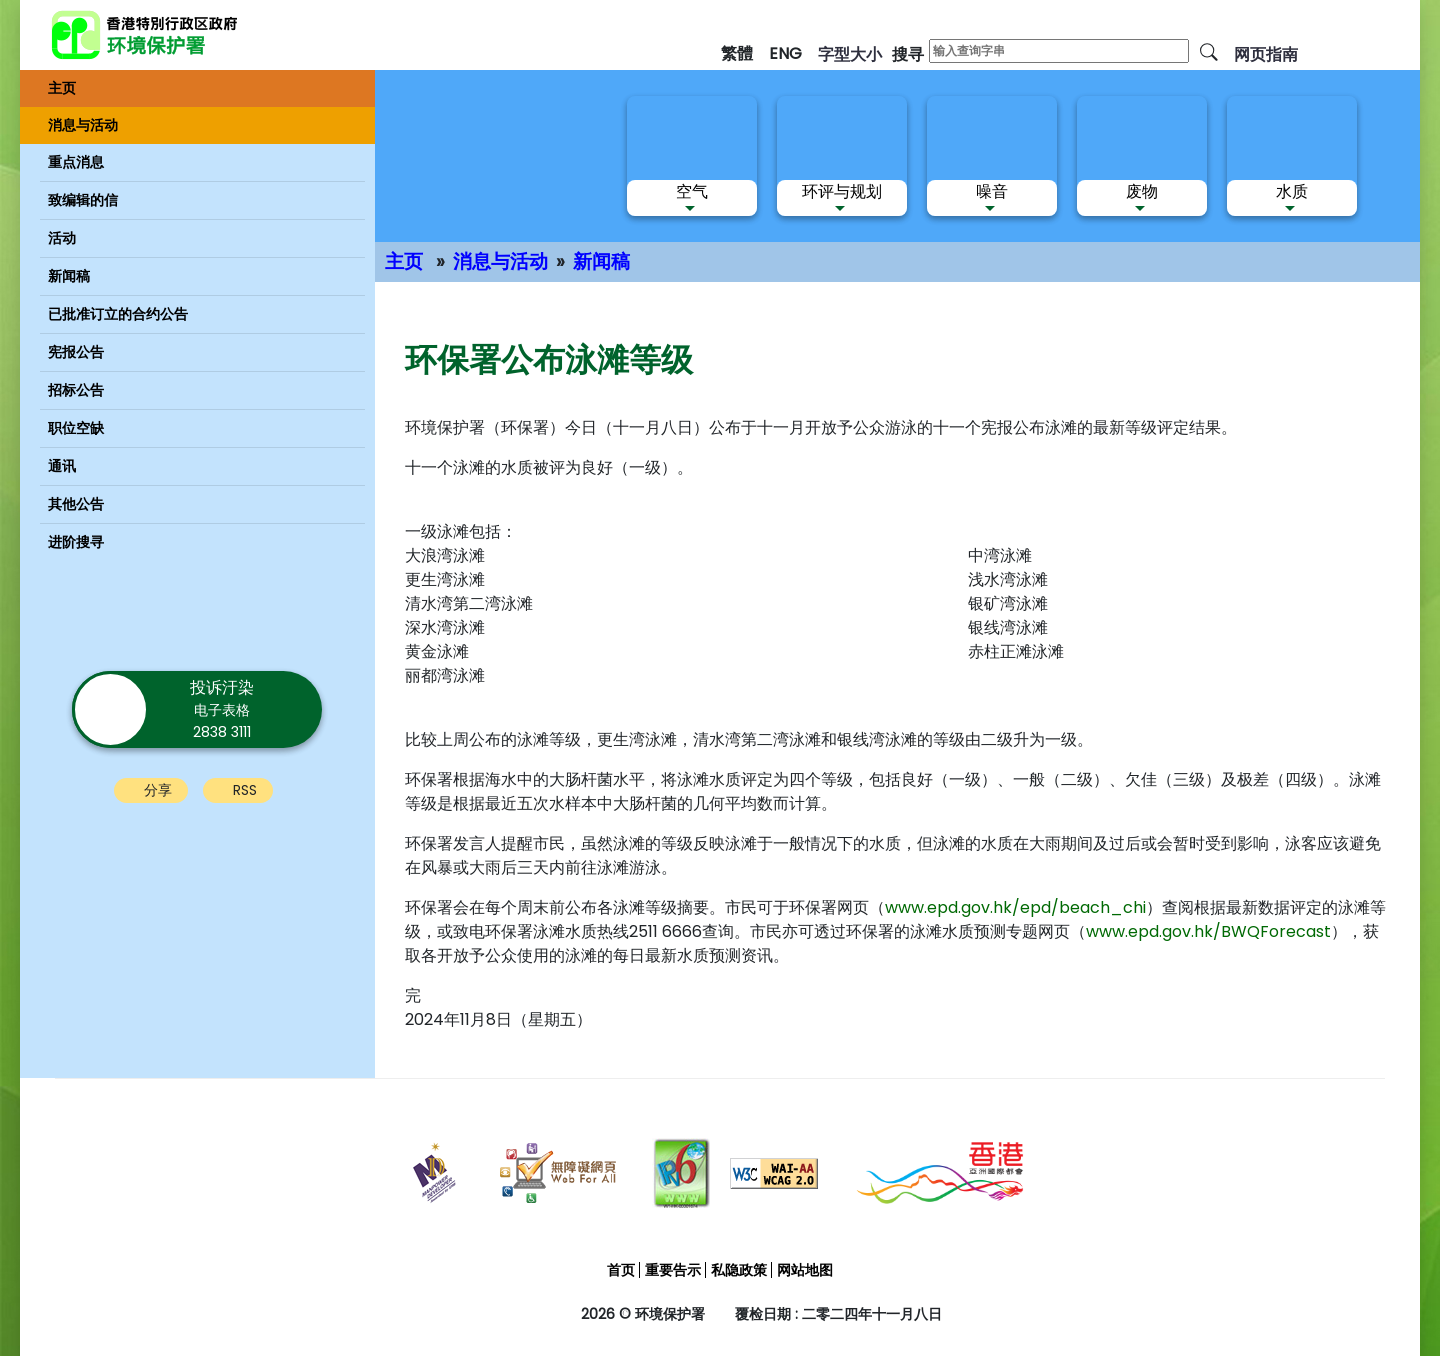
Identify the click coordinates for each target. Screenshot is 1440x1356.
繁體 (737, 53)
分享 (158, 790)
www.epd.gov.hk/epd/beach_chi (1015, 907)
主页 (404, 261)
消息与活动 (500, 261)
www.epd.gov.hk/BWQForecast (1208, 931)
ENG (785, 53)
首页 (621, 1270)
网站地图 (805, 1270)
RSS (245, 790)
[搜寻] (1209, 51)
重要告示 (673, 1270)
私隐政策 (739, 1270)
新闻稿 (601, 261)
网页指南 (1266, 54)
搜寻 (908, 54)
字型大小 (850, 54)
